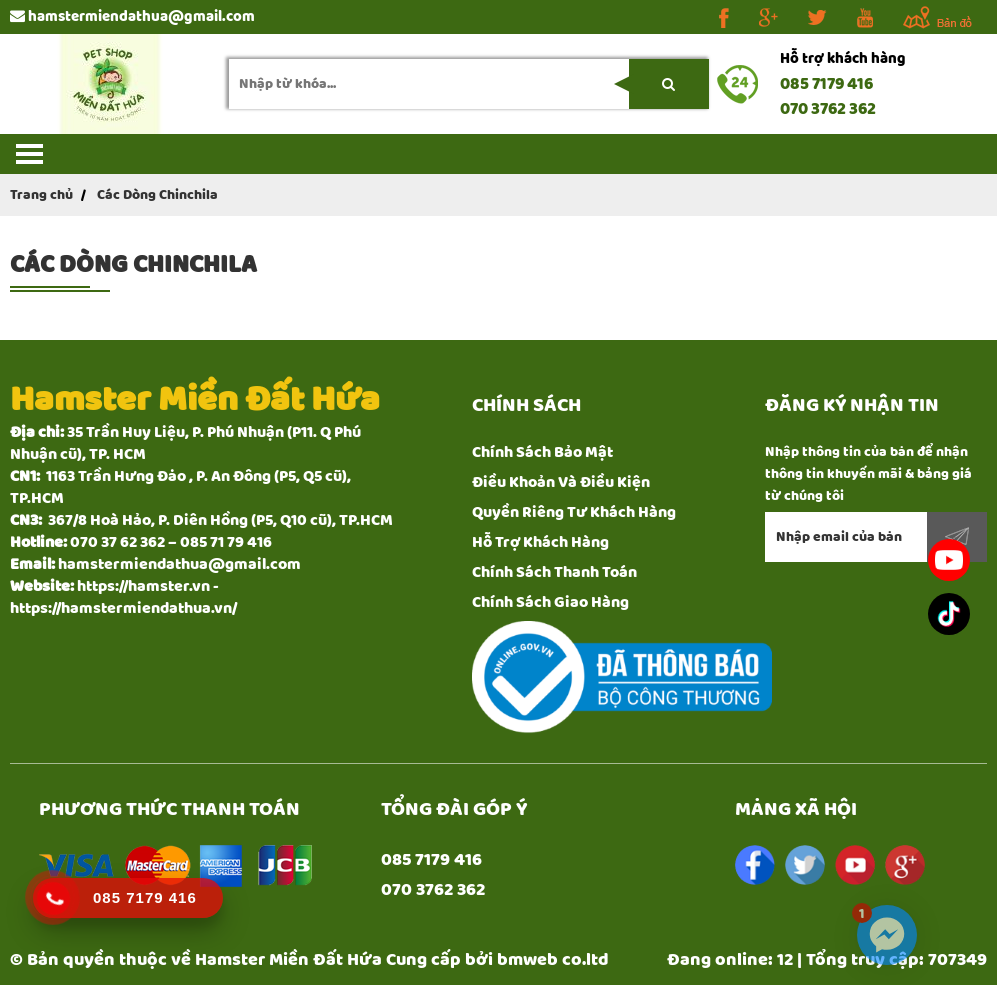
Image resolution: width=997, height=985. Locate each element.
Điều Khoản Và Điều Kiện (561, 482)
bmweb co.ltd (553, 960)
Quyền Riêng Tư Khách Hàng (574, 512)
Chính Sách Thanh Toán (554, 572)
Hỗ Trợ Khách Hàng (540, 542)
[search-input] (469, 84)
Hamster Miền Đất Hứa (288, 960)
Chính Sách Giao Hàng (550, 602)
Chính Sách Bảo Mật (542, 452)
